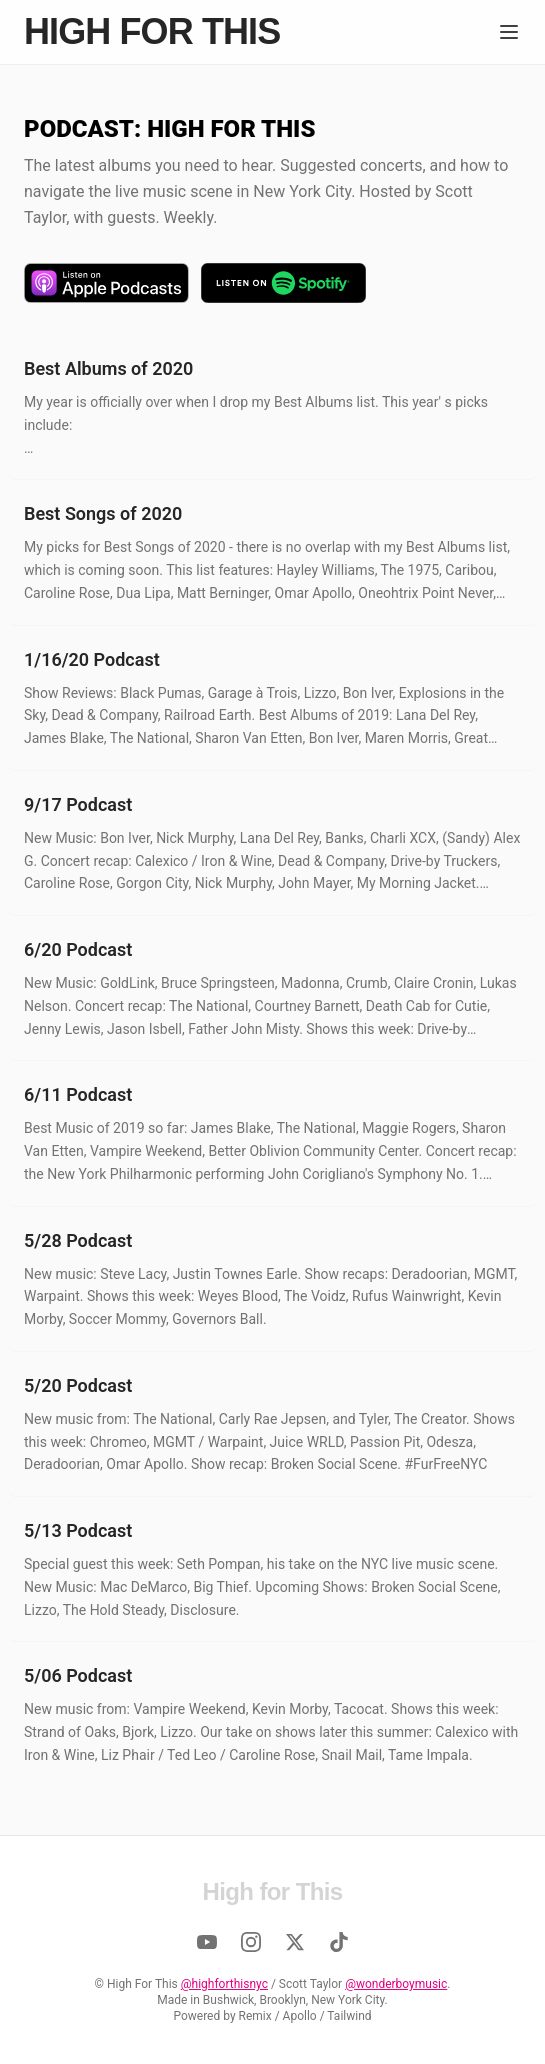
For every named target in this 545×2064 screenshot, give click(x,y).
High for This (152, 32)
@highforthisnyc (224, 1984)
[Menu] (509, 32)
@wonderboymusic (396, 1984)
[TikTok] (339, 1942)
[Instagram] (251, 1942)
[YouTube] (207, 1942)
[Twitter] (295, 1942)
